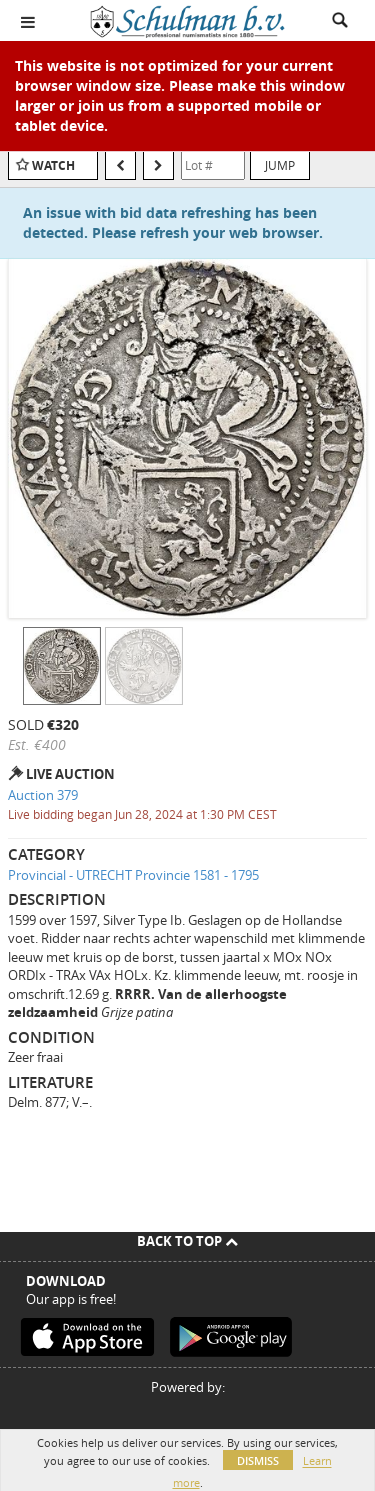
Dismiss (258, 1460)
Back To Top (187, 1241)
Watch (53, 165)
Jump (280, 165)
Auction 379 (43, 795)
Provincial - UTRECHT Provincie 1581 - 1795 (133, 875)
